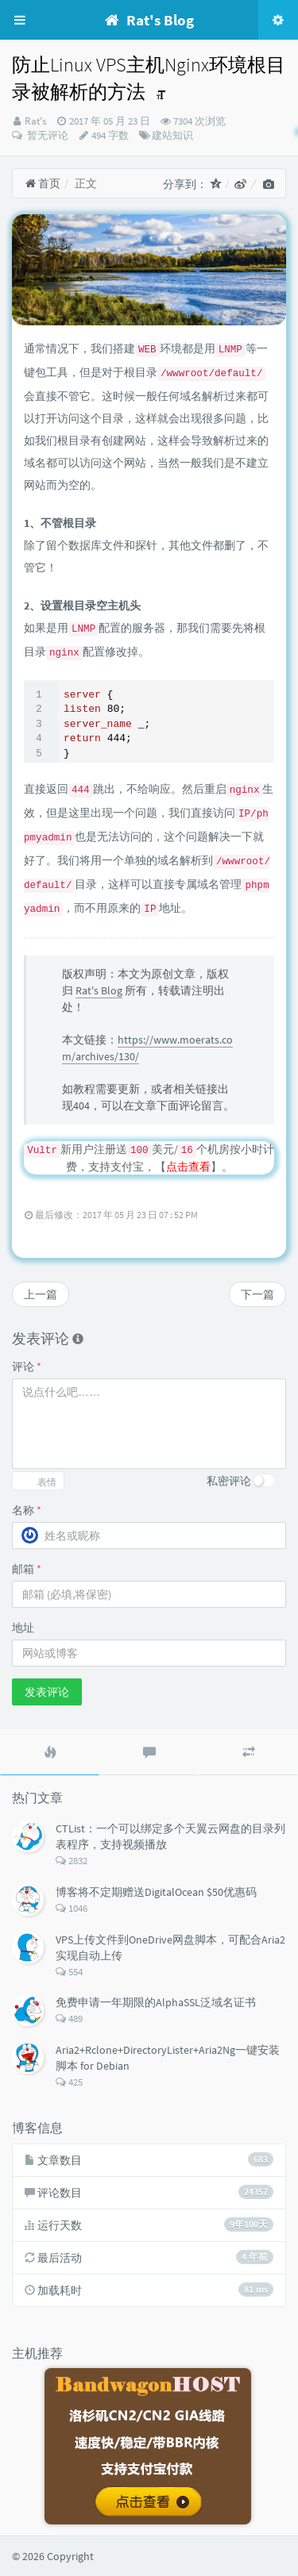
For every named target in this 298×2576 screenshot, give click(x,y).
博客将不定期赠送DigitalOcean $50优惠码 (156, 1892)
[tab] (49, 1752)
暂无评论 (46, 135)
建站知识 (172, 135)
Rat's (35, 121)
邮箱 (26, 1569)
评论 (26, 1366)
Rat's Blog (98, 990)
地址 (23, 1628)
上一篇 (40, 1294)
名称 (26, 1510)
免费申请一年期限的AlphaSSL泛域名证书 (156, 2002)
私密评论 (229, 1481)
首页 (42, 183)
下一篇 (257, 1294)
